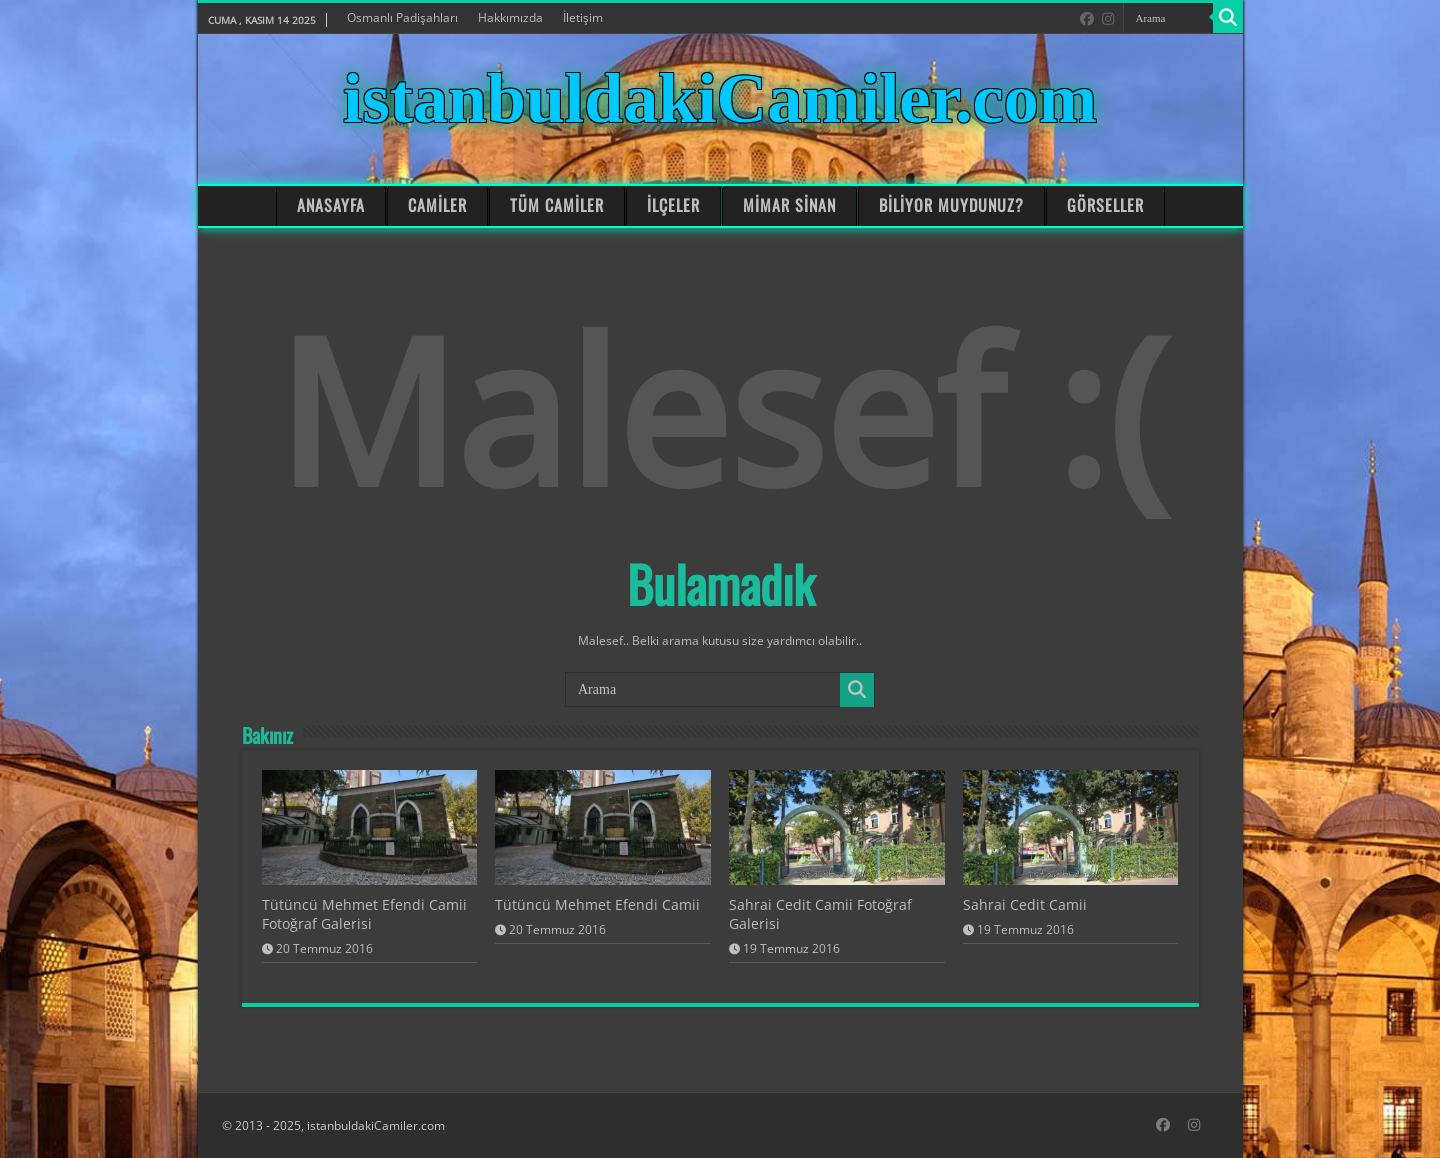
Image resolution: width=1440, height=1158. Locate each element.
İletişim (583, 17)
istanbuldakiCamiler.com (720, 98)
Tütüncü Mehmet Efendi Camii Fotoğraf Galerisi (364, 914)
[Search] (1228, 18)
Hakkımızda (510, 17)
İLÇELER (673, 205)
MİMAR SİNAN (789, 205)
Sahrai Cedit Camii (1025, 904)
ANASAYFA (331, 205)
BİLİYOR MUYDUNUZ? (951, 205)
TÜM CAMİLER (557, 205)
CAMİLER (437, 205)
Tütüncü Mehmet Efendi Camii (597, 904)
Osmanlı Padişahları (402, 17)
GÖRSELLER (1105, 205)
